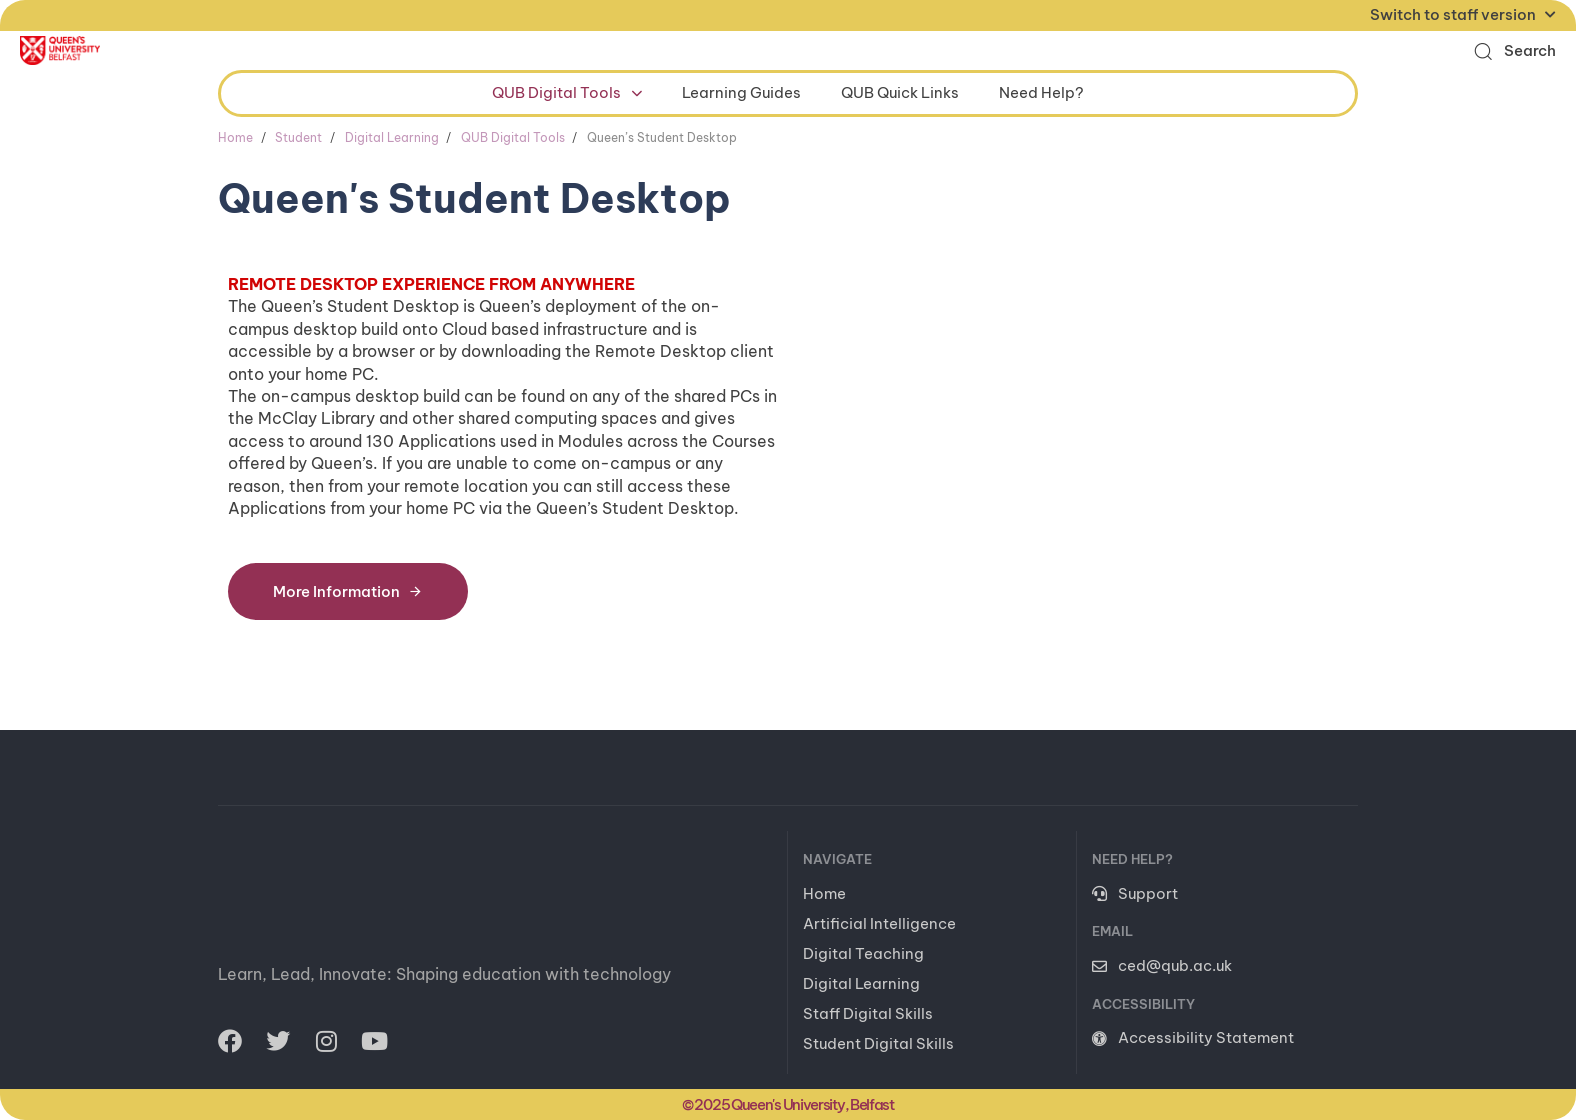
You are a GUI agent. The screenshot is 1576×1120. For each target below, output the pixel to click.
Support (1135, 893)
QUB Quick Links (900, 92)
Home (824, 893)
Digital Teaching (863, 953)
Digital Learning (861, 983)
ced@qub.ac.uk (1162, 965)
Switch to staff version (1463, 14)
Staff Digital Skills (868, 1013)
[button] (1514, 50)
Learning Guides (741, 92)
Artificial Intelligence (879, 923)
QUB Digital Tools (567, 92)
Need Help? (1041, 92)
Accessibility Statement (1193, 1037)
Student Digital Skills (878, 1043)
